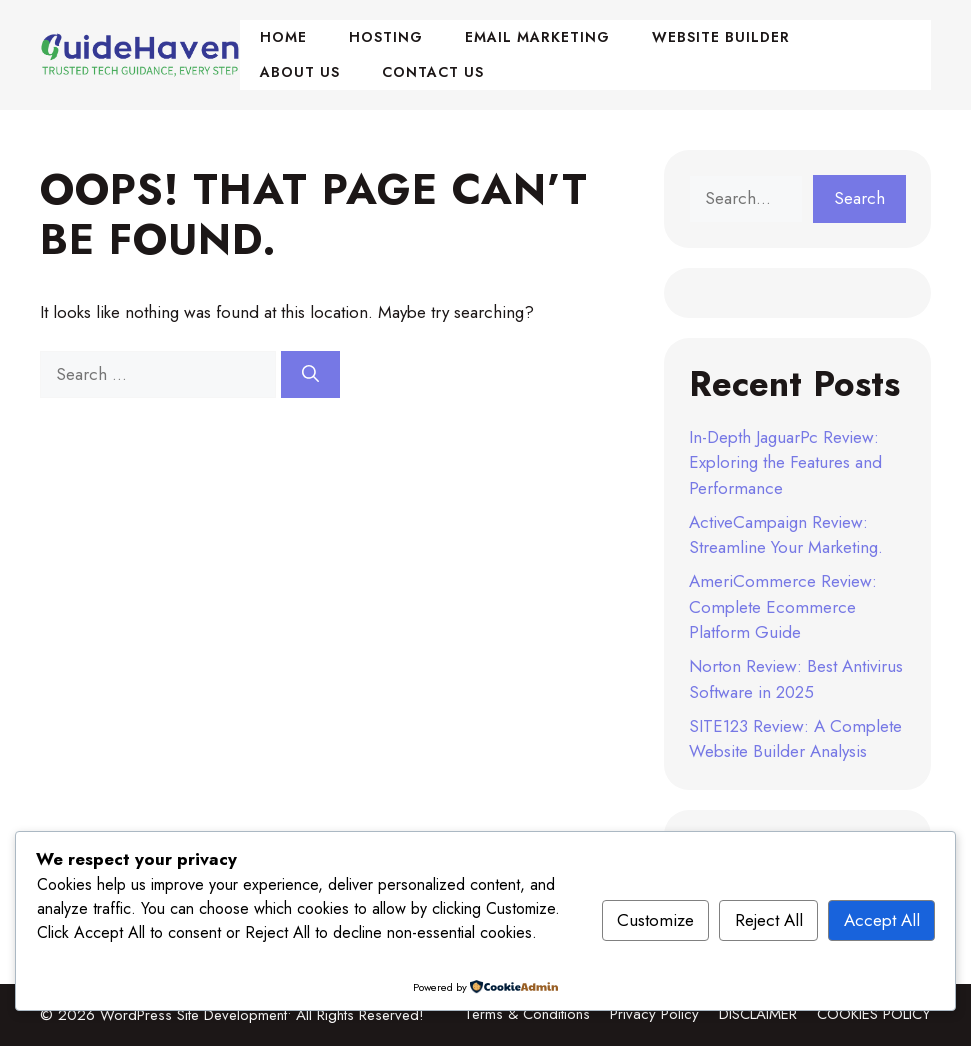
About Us (300, 72)
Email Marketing (537, 37)
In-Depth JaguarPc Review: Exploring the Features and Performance (785, 462)
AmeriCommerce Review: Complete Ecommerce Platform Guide (783, 606)
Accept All (882, 920)
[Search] (310, 375)
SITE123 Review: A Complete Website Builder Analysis (795, 739)
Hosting (386, 37)
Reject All (769, 920)
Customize (655, 920)
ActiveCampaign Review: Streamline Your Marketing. (786, 535)
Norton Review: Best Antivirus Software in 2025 (796, 679)
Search (859, 198)
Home (283, 37)
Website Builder (721, 37)
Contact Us (433, 72)
